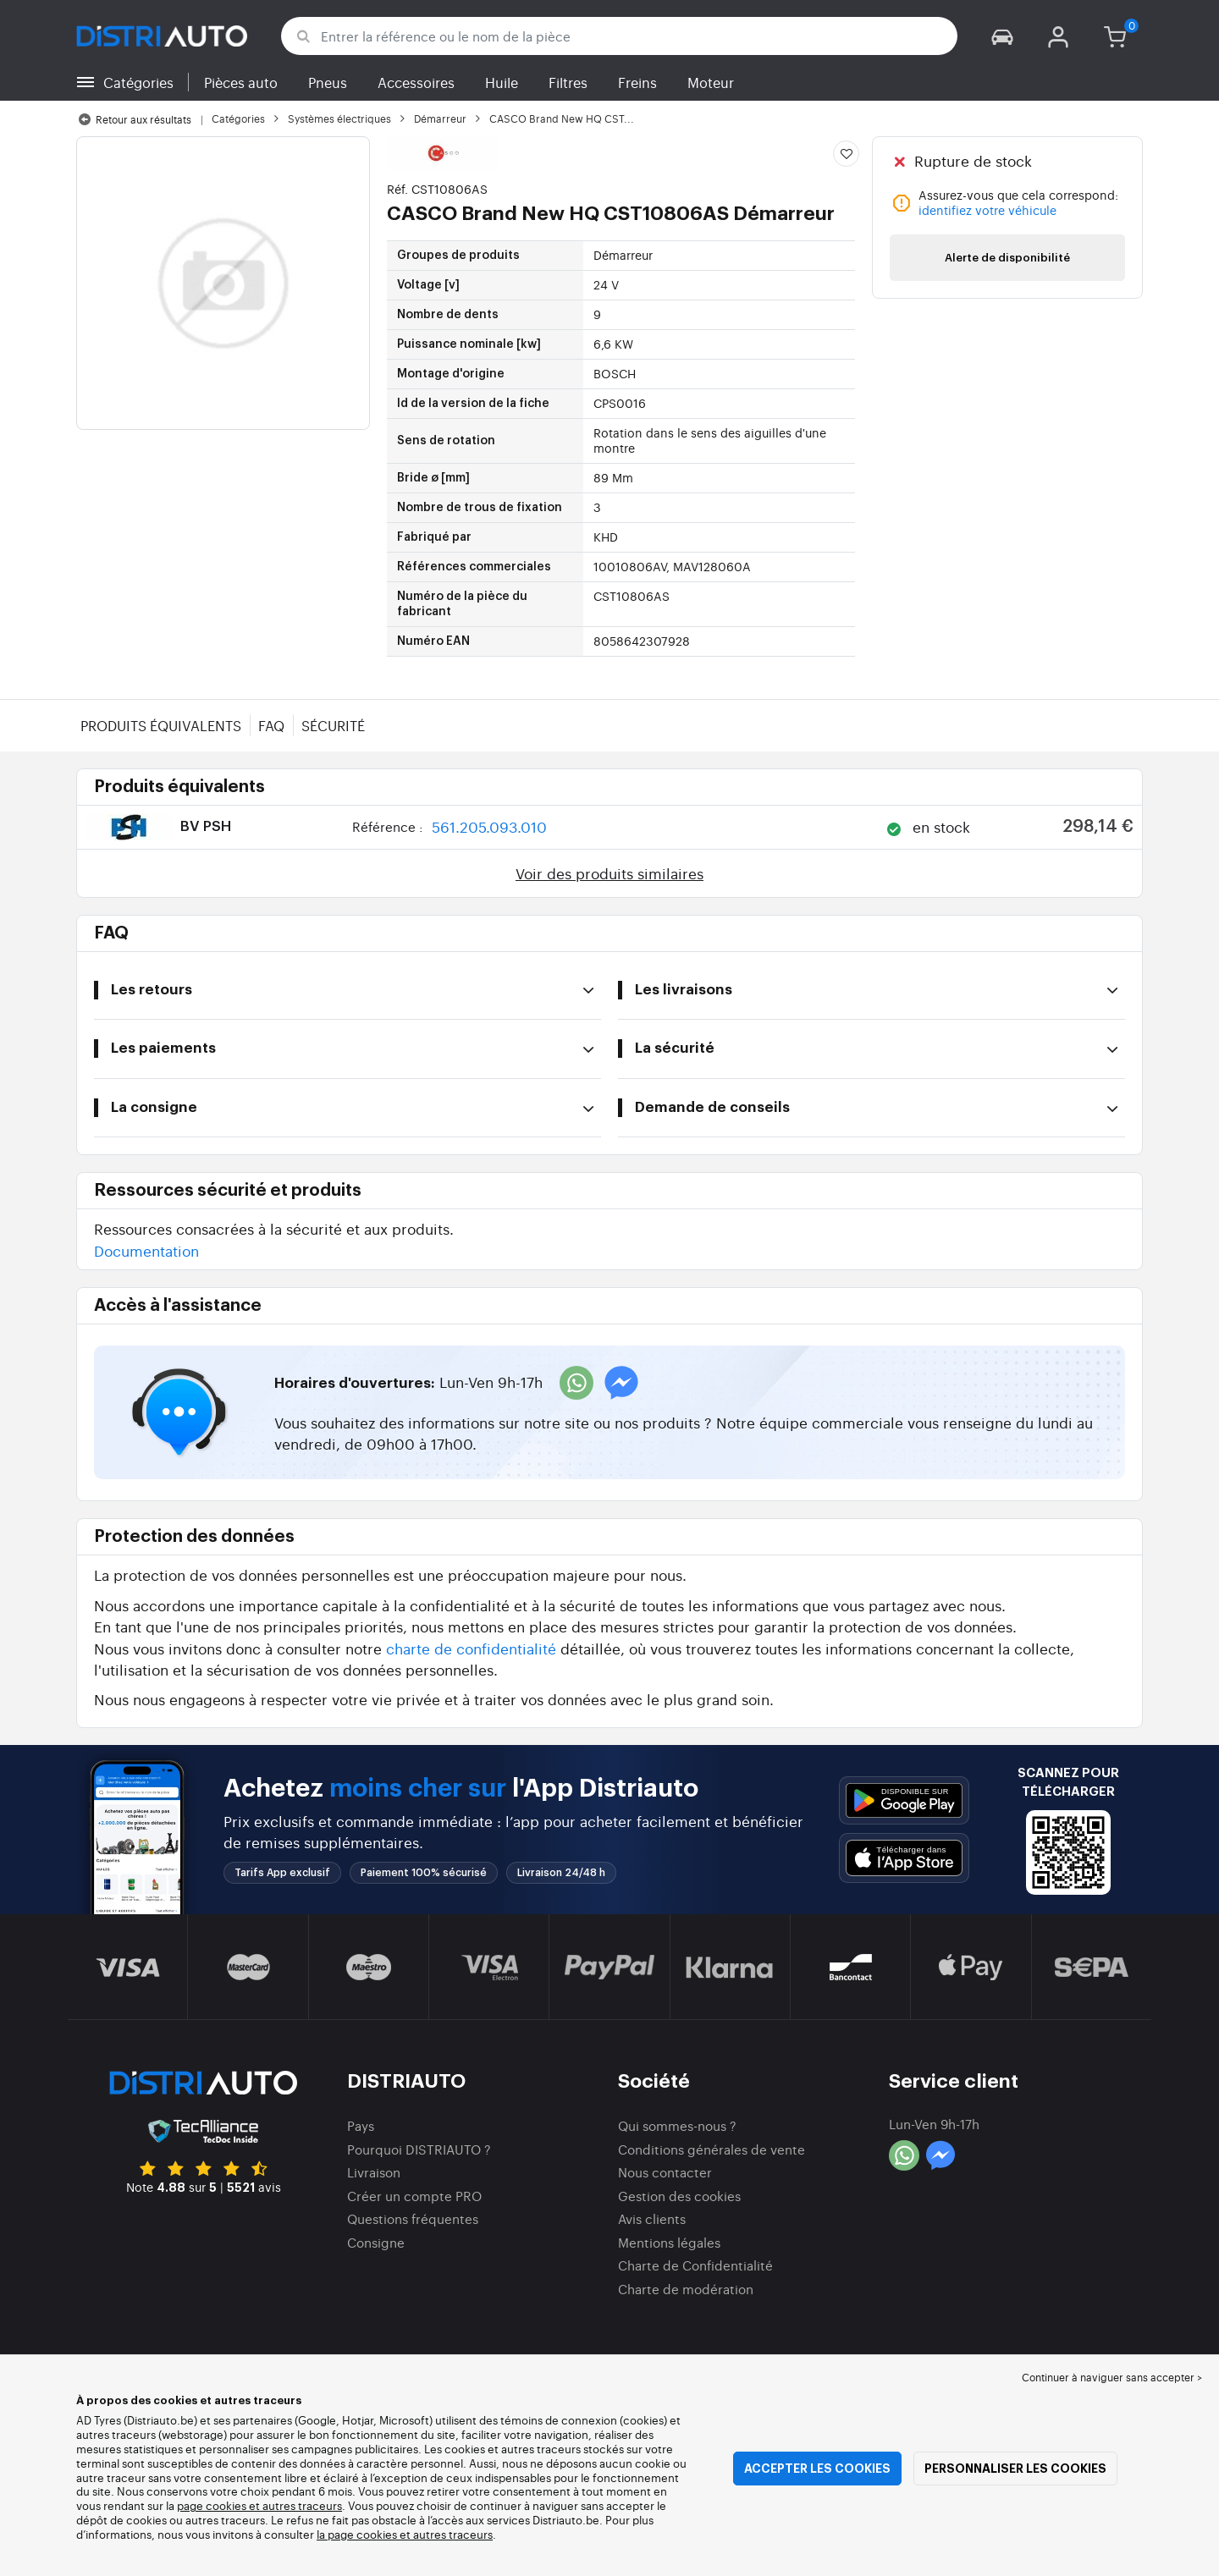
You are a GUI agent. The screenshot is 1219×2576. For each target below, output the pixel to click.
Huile (501, 82)
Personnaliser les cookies (1015, 2468)
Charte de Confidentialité (695, 2265)
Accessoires (416, 82)
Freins (637, 82)
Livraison (373, 2172)
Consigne (376, 2242)
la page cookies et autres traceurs (405, 2534)
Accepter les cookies (817, 2468)
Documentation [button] (146, 1250)
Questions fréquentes (412, 2218)
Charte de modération (685, 2289)
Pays (360, 2125)
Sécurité (333, 725)
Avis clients (652, 2218)
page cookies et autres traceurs (259, 2505)
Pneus (327, 82)
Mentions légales (669, 2242)
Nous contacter (665, 2172)
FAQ (271, 725)
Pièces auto (241, 82)
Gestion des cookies (679, 2195)
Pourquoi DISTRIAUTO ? (419, 2149)
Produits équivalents (160, 725)
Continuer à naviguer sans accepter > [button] (1112, 2377)
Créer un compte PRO (414, 2195)
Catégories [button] (138, 82)
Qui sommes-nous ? (677, 2125)
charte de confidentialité (471, 1648)
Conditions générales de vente (711, 2149)
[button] (1002, 35)
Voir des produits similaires (609, 873)
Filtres (568, 82)
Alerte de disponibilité (1007, 257)
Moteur (710, 82)
